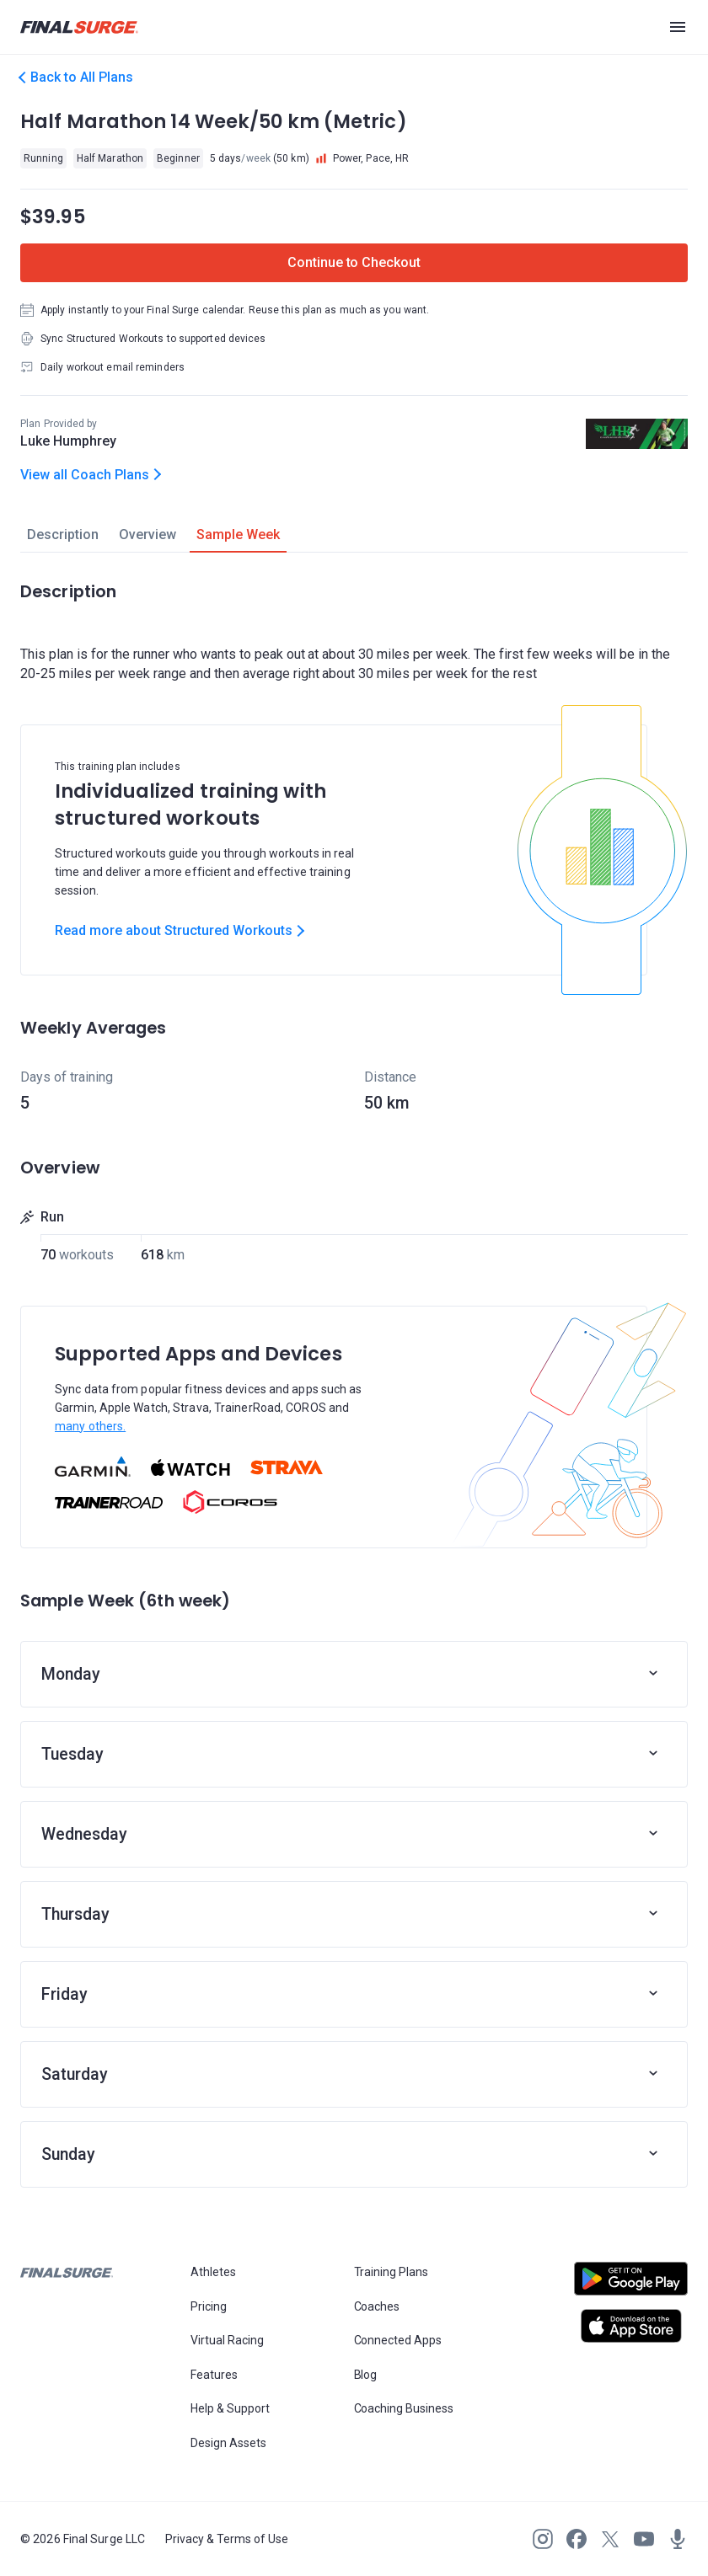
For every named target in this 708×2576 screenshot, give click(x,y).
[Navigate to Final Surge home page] (79, 27)
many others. (90, 1426)
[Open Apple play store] (631, 2326)
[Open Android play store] (631, 2285)
